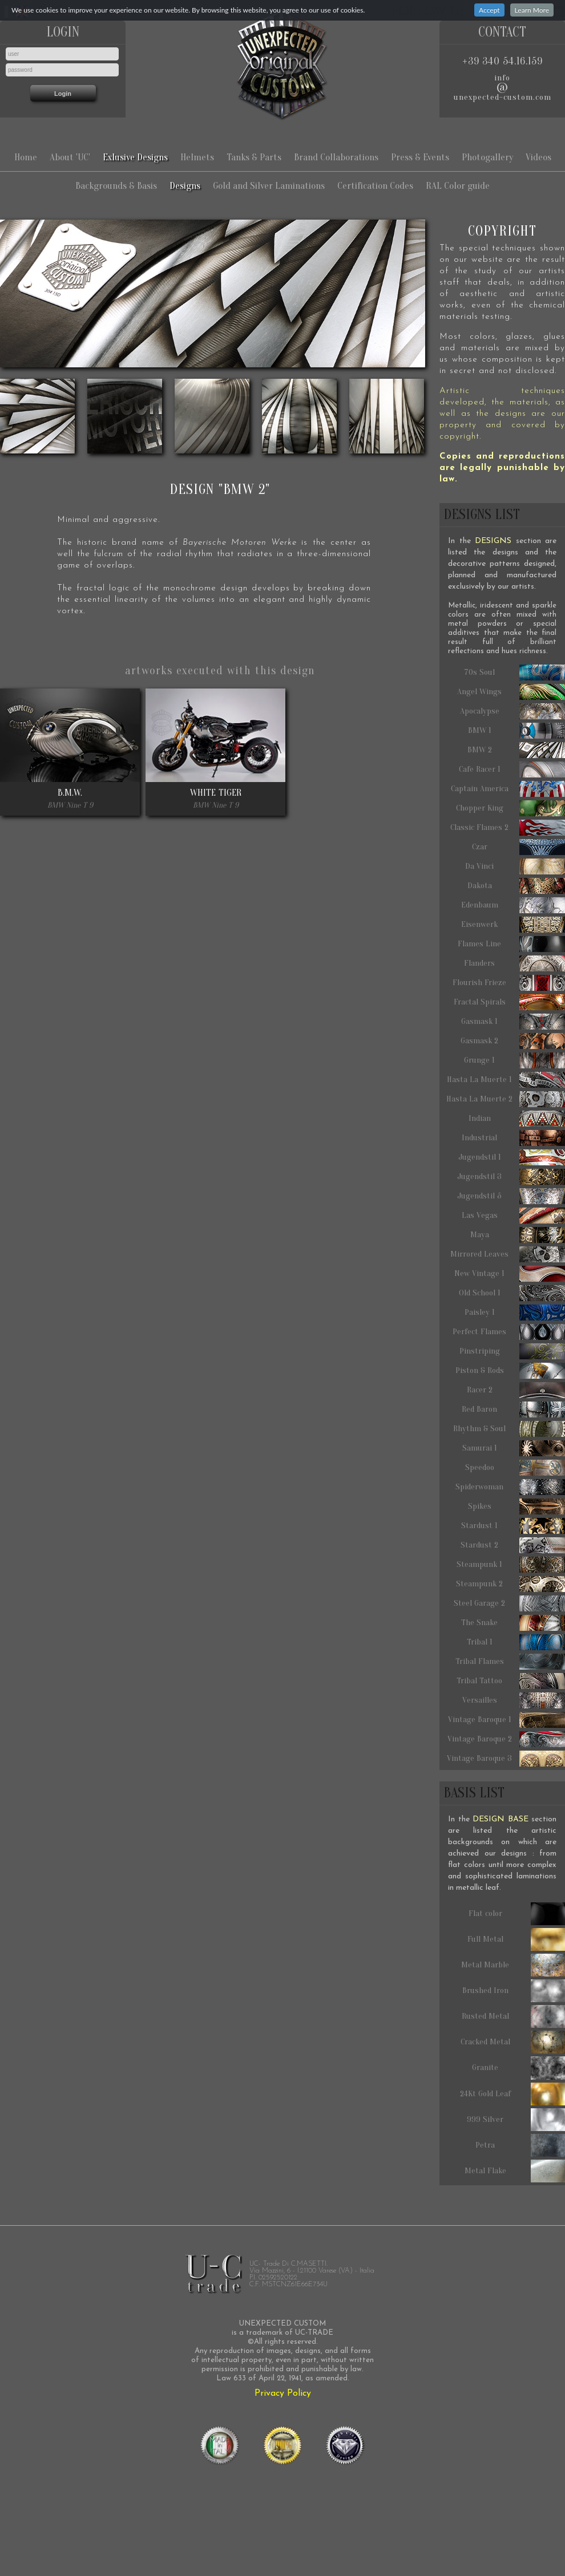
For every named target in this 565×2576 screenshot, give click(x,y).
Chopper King (511, 808)
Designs (185, 185)
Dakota (516, 886)
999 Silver (516, 2119)
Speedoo (515, 1468)
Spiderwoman (510, 1487)
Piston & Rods (510, 1371)
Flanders (514, 963)
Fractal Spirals (510, 1002)
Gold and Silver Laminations (269, 185)
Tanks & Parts (254, 157)
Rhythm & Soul (509, 1429)
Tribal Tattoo (511, 1681)
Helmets (197, 157)
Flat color (517, 1913)
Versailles (514, 1700)
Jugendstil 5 (511, 1196)
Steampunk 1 (511, 1565)
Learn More (532, 10)
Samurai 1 (514, 1448)
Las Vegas (514, 1216)
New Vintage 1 (509, 1274)
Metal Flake (515, 2171)
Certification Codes (375, 185)
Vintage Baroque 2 (506, 1739)
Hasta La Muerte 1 (506, 1080)
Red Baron (513, 1409)
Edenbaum (513, 905)
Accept (489, 10)
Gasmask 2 (513, 1041)
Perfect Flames (509, 1332)
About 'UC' (70, 157)
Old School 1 (512, 1293)
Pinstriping (512, 1351)
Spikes (517, 1506)
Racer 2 (516, 1390)
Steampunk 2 (510, 1584)
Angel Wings (511, 692)
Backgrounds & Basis (116, 185)
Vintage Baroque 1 (507, 1720)
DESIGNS (493, 541)
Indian (517, 1119)
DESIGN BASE (500, 1819)
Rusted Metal (514, 2016)
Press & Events (420, 157)
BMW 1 (517, 731)
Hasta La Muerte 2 (505, 1099)
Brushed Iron (514, 1990)
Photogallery (487, 157)
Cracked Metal (513, 2042)
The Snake (513, 1623)
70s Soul (514, 673)
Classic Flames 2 (507, 828)
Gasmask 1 (513, 1022)
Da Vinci (515, 866)
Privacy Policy (283, 2393)
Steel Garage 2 (509, 1603)
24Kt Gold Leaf (513, 2094)
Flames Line (511, 944)
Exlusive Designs (135, 157)
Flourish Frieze (509, 983)
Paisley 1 (515, 1313)
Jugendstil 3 (511, 1177)
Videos (538, 157)
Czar (519, 847)
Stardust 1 (513, 1526)
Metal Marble (513, 1965)
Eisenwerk (513, 925)
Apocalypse (513, 711)
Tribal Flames (510, 1662)
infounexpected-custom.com (502, 87)
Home (25, 157)
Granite (518, 2067)
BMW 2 (516, 750)
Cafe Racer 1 (512, 769)
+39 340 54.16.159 (502, 61)
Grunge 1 (514, 1060)
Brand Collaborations (336, 157)
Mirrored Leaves (507, 1254)
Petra (520, 2145)
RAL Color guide (458, 185)
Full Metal (516, 1939)
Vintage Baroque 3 (506, 1759)
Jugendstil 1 (512, 1157)
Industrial (513, 1138)
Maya (518, 1235)
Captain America (508, 789)
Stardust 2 (513, 1545)
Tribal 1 (516, 1642)
